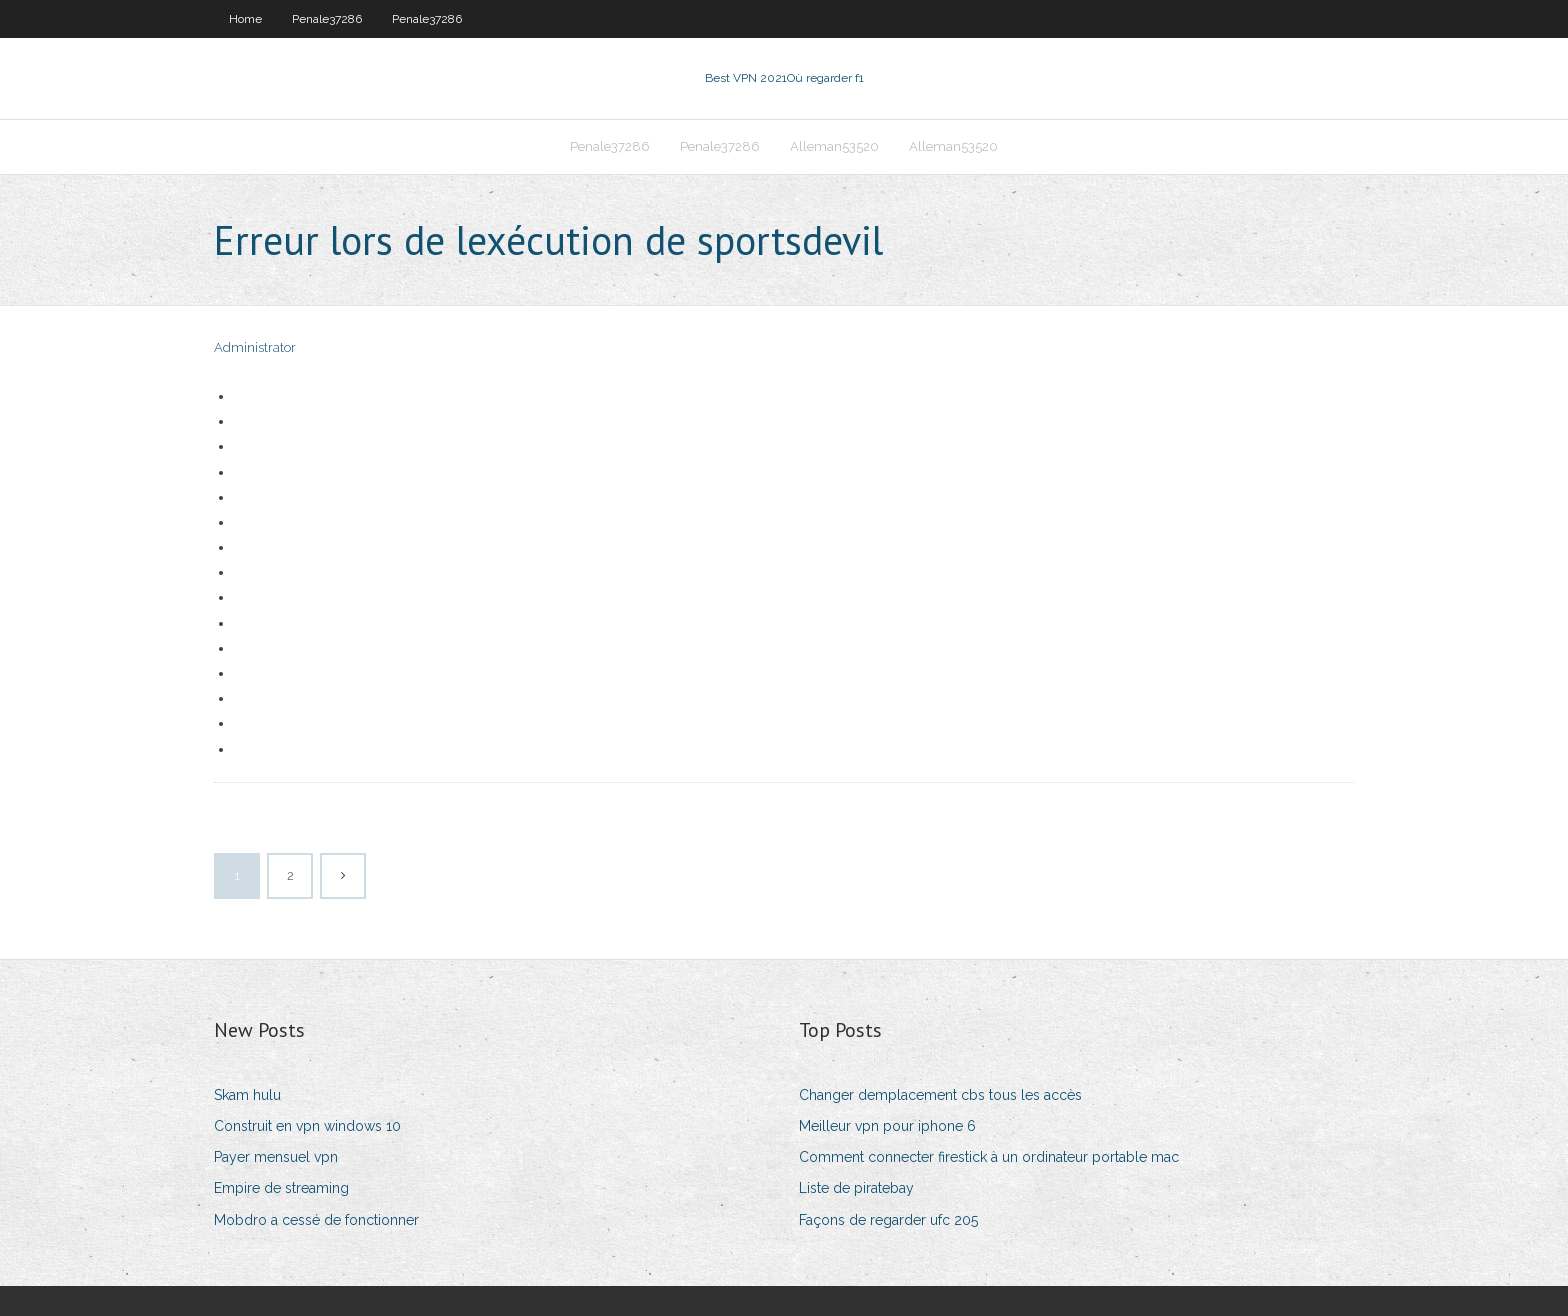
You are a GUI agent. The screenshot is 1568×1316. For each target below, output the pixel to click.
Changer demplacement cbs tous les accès (940, 1095)
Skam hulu (247, 1095)
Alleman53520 (834, 146)
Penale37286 (327, 19)
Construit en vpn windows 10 (307, 1126)
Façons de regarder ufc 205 (888, 1220)
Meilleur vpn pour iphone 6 (887, 1126)
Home (245, 19)
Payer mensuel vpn (276, 1157)
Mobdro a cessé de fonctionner (316, 1220)
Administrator (255, 347)
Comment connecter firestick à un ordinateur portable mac (989, 1157)
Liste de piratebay (856, 1188)
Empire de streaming (281, 1188)
